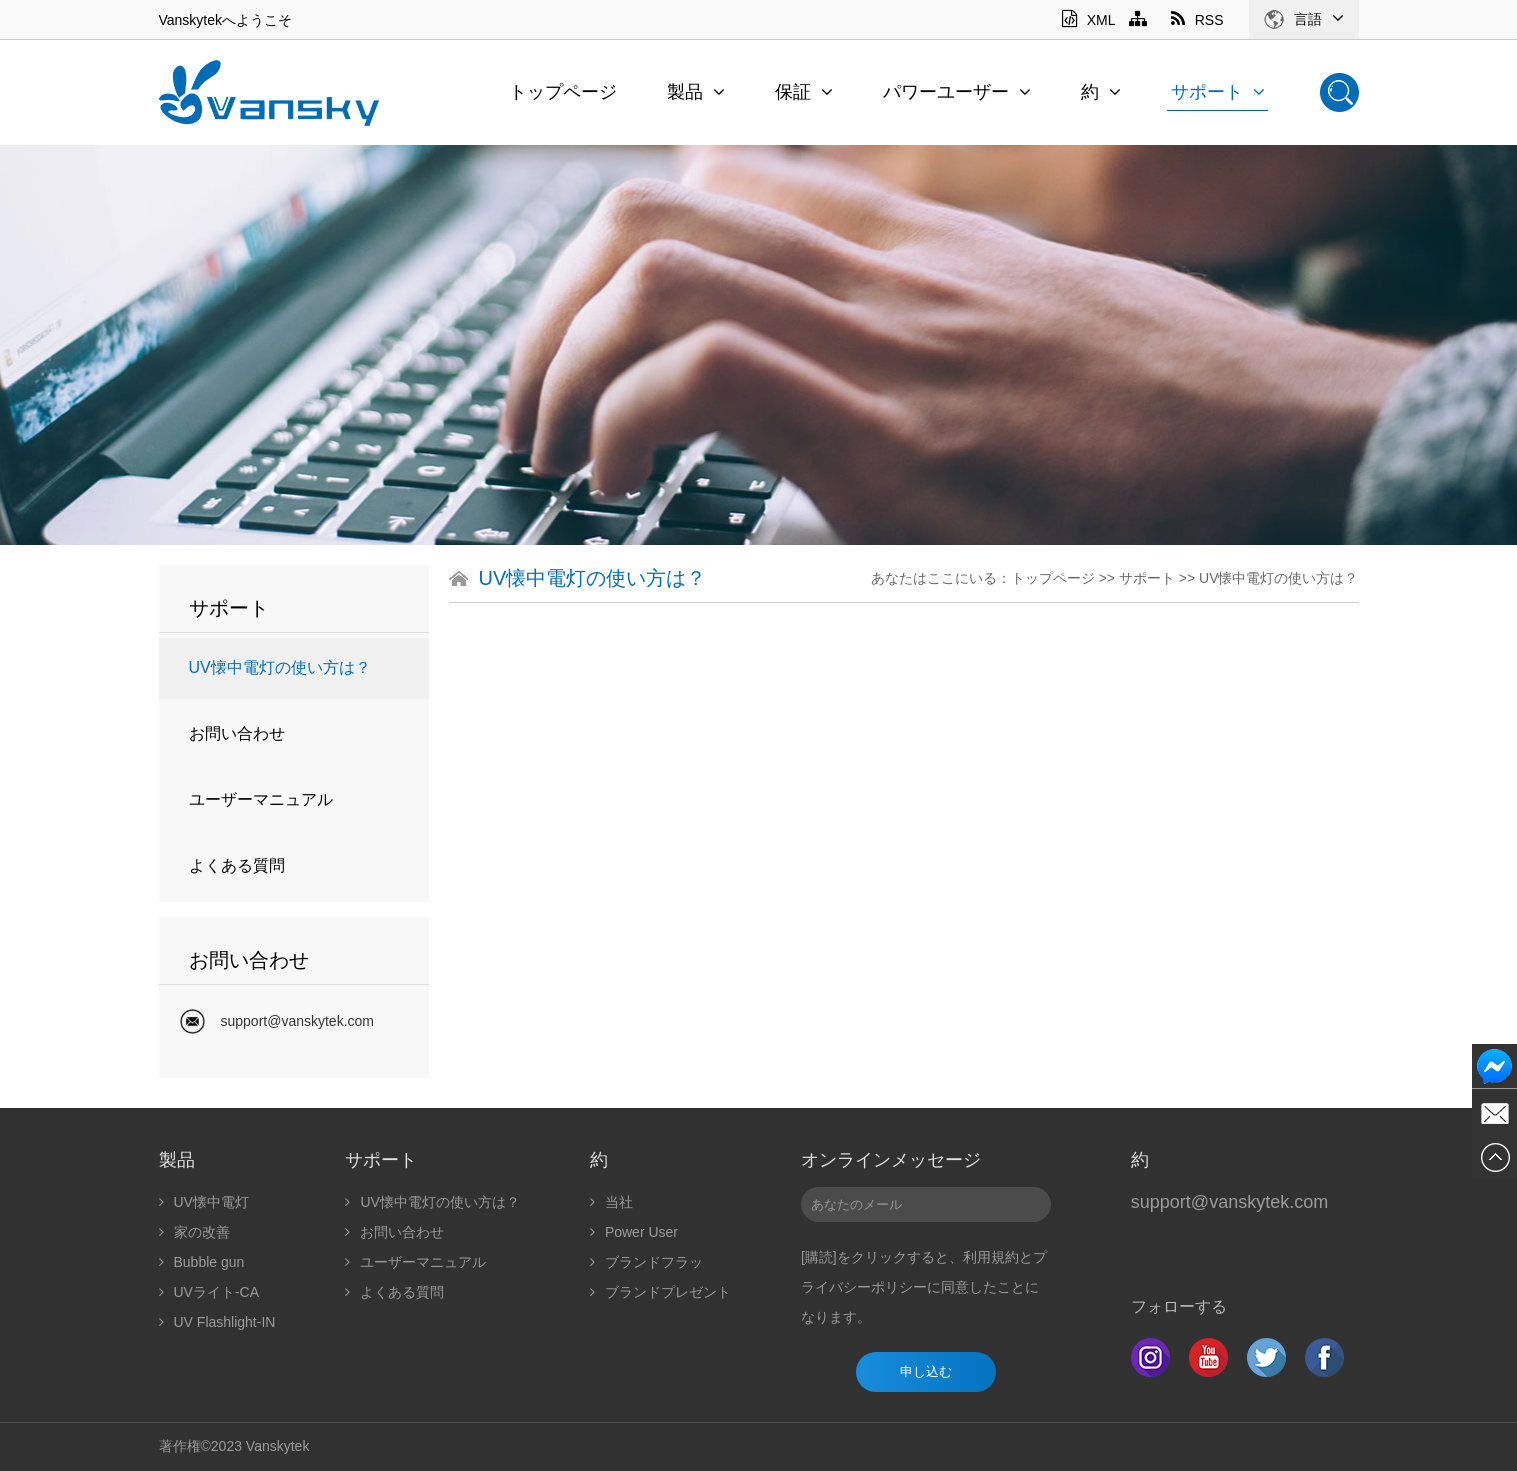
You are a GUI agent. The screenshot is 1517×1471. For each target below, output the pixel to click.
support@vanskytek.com (298, 1021)
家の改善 (194, 1232)
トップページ (563, 92)
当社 (611, 1202)
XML (1088, 20)
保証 (804, 92)
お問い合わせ (237, 733)
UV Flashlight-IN (217, 1322)
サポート (1218, 92)
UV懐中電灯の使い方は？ (280, 667)
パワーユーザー (957, 92)
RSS (1197, 20)
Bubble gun (202, 1262)
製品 (696, 92)
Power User (634, 1232)
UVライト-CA (209, 1292)
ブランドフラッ (646, 1262)
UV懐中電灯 (204, 1202)
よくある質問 (237, 865)
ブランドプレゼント (660, 1292)
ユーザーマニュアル (261, 799)
